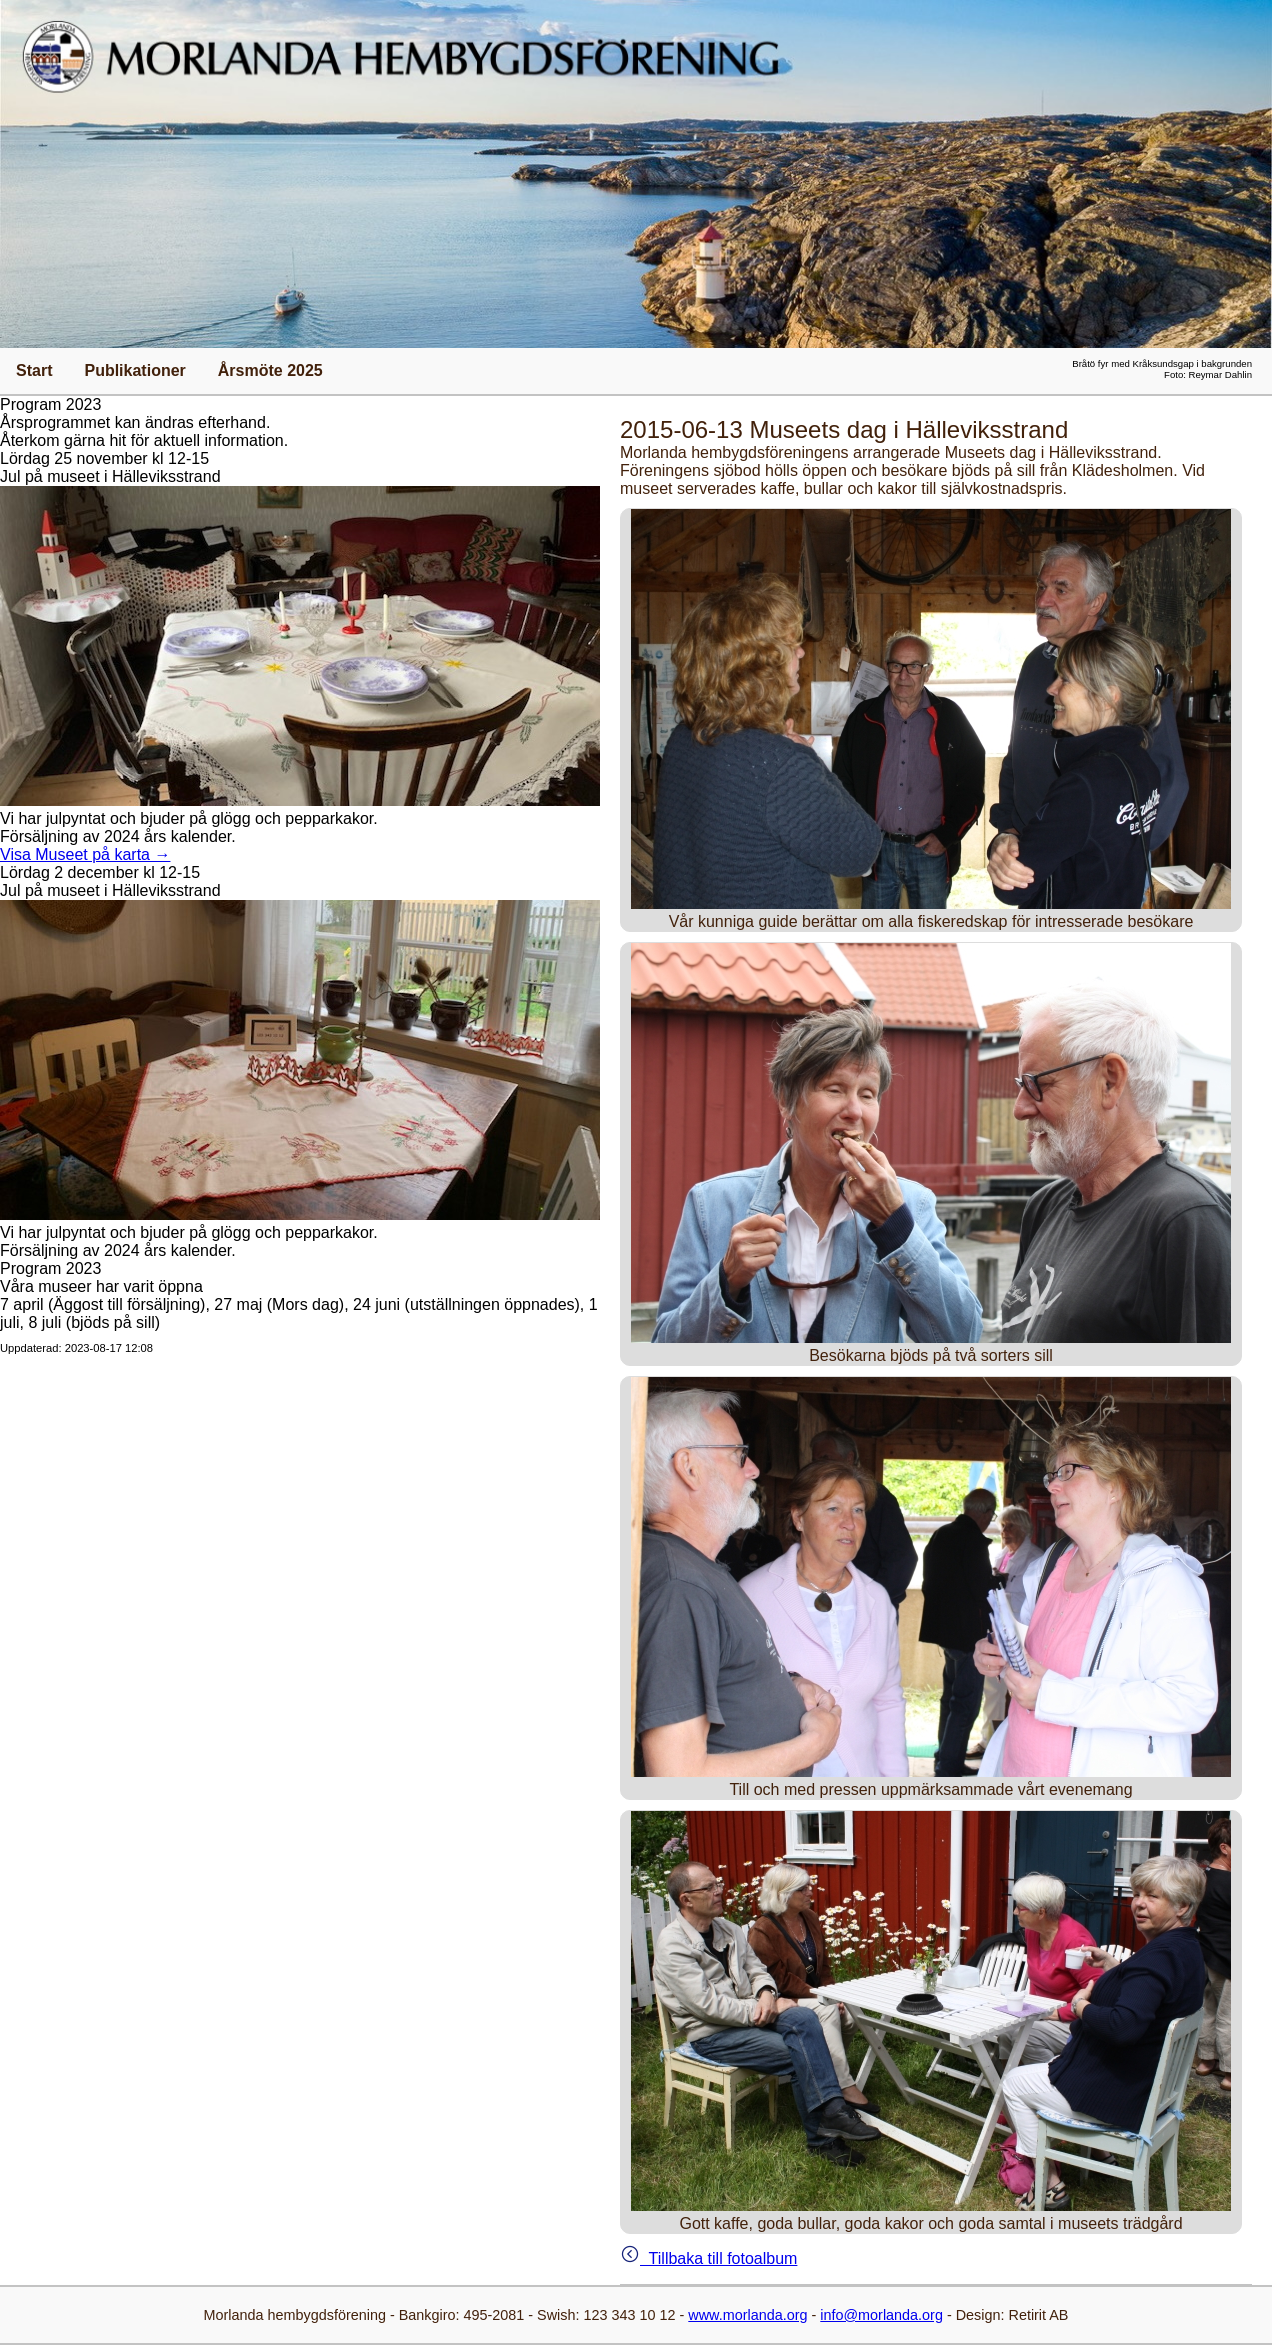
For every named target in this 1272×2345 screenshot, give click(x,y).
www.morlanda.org (747, 2315)
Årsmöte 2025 (270, 370)
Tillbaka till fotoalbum (708, 2258)
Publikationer (134, 370)
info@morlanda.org (881, 2315)
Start (34, 370)
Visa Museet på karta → (85, 854)
